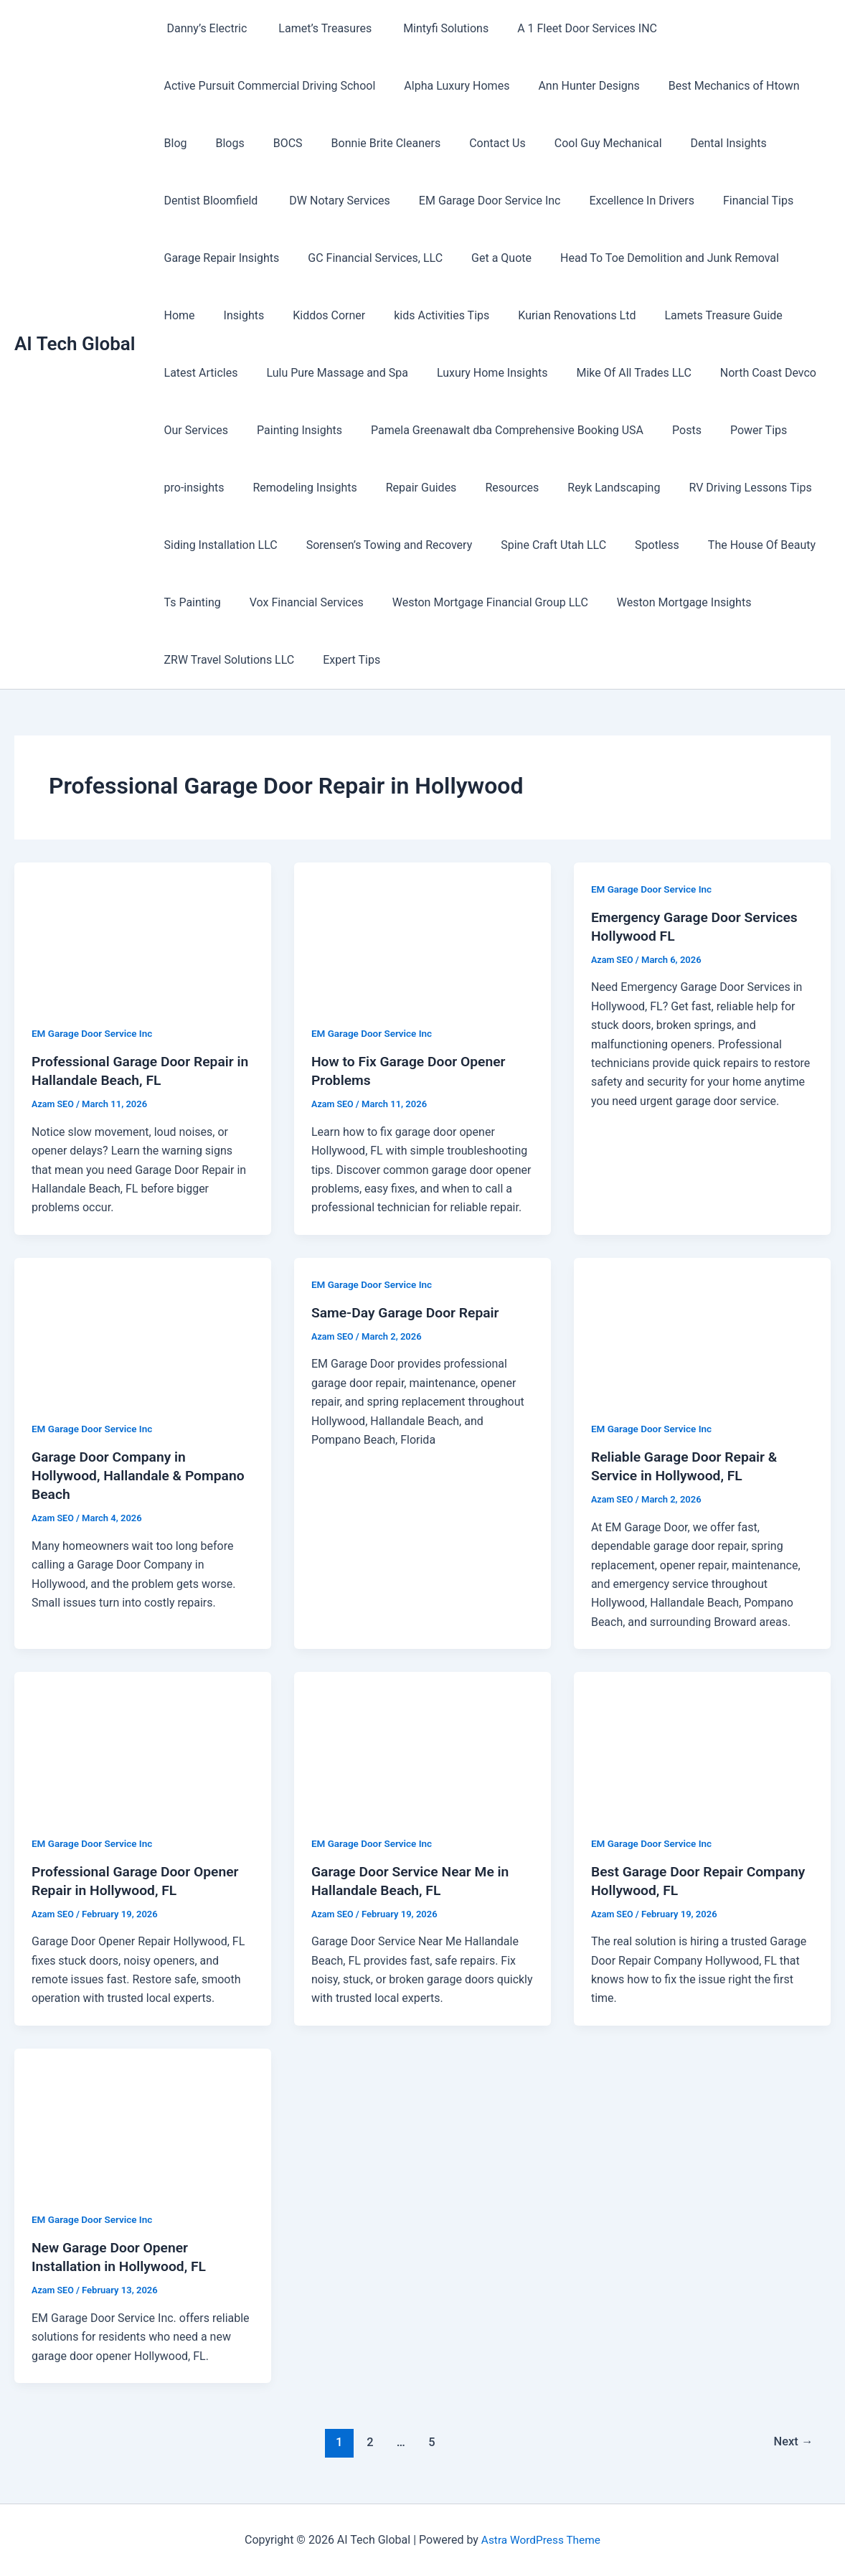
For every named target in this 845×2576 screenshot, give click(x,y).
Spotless (637, 545)
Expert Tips (343, 660)
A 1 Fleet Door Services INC (568, 28)
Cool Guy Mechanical (577, 143)
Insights (181, 315)
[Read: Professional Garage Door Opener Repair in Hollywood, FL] (142, 1744)
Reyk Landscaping (504, 487)
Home (797, 258)
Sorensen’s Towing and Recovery (381, 545)
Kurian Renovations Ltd (497, 315)
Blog (172, 143)
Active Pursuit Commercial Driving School (267, 86)
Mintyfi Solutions (430, 28)
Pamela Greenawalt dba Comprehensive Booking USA (406, 430)
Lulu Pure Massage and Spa (232, 373)
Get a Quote (487, 258)
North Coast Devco (646, 373)
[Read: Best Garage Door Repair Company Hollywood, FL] (702, 1744)
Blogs (221, 143)
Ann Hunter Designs (574, 86)
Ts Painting (189, 602)
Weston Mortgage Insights (664, 602)
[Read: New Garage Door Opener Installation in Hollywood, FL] (142, 2121)
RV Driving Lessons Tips (635, 487)
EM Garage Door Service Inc (476, 200)
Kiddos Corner (261, 315)
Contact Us (471, 143)
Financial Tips (732, 200)
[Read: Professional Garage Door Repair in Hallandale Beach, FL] (142, 934)
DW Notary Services (331, 200)
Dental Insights (691, 143)
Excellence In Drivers (621, 200)
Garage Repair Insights (219, 258)
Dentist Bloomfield (209, 200)
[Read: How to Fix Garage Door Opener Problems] (422, 934)
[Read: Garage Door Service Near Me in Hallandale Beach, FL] (422, 1744)
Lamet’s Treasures (315, 28)
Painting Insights (204, 430)
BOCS (273, 143)
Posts (579, 430)
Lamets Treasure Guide (638, 315)
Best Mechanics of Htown (714, 86)
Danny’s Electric (203, 28)
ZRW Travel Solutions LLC (226, 660)
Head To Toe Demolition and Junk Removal (649, 258)
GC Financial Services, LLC (366, 258)
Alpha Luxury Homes (448, 86)
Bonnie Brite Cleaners (366, 143)
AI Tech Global (75, 343)
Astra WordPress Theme (541, 2540)
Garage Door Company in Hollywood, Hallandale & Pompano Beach (142, 1475)
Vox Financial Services (298, 602)
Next (792, 2442)
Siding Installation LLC (218, 545)
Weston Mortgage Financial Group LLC (476, 602)
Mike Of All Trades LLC (517, 373)
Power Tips (645, 430)
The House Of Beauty (736, 545)
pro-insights (727, 430)
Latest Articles (757, 315)
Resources (408, 487)
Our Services (749, 373)
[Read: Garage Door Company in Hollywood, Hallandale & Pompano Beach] (142, 1330)
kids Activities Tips (367, 315)
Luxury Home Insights (381, 373)
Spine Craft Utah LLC (539, 545)
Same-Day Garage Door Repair (408, 1312)
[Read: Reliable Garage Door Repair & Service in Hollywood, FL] (702, 1330)
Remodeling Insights (213, 487)
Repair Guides (323, 487)
